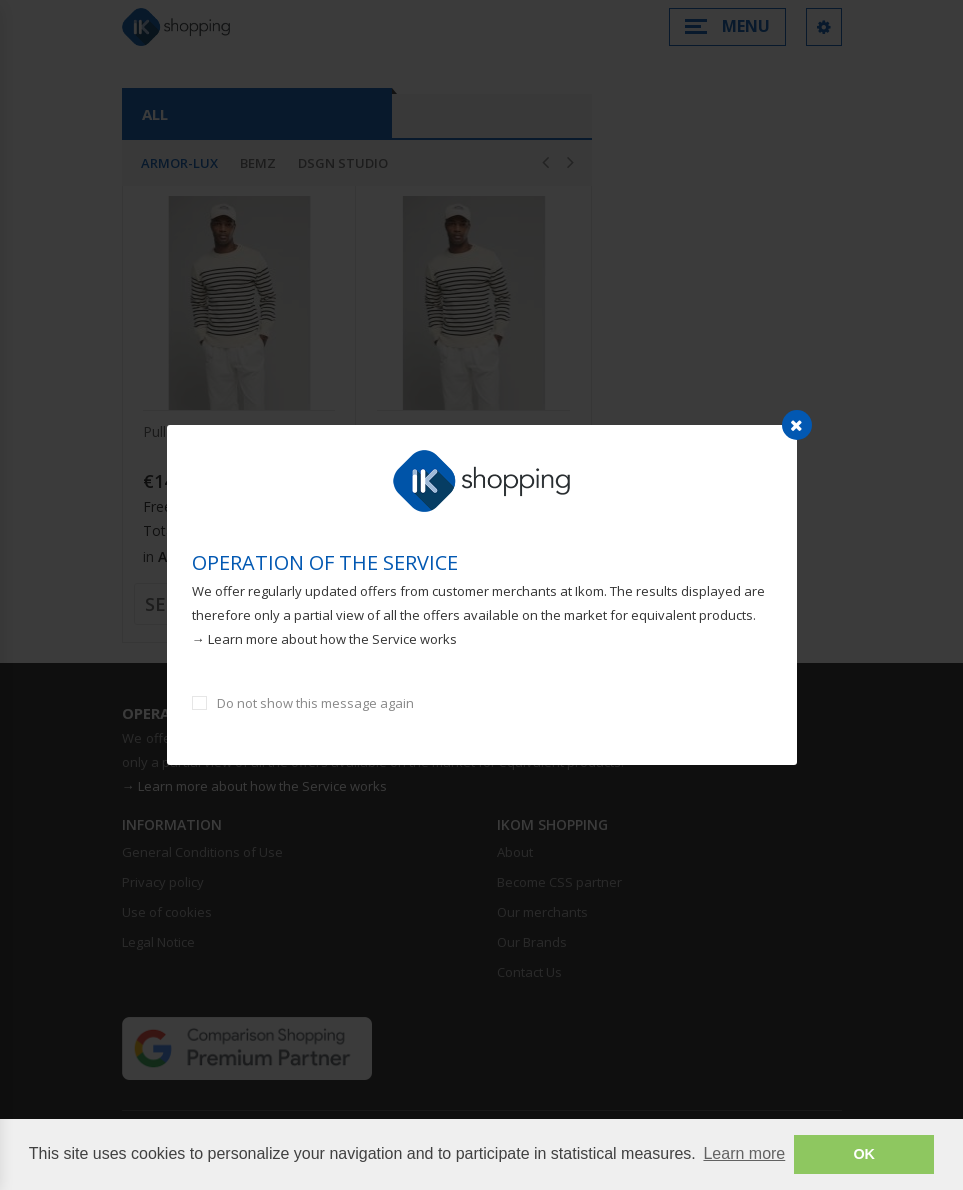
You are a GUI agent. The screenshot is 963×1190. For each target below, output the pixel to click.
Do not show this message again (315, 703)
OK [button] (864, 1154)
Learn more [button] (744, 1153)
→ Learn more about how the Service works (324, 639)
